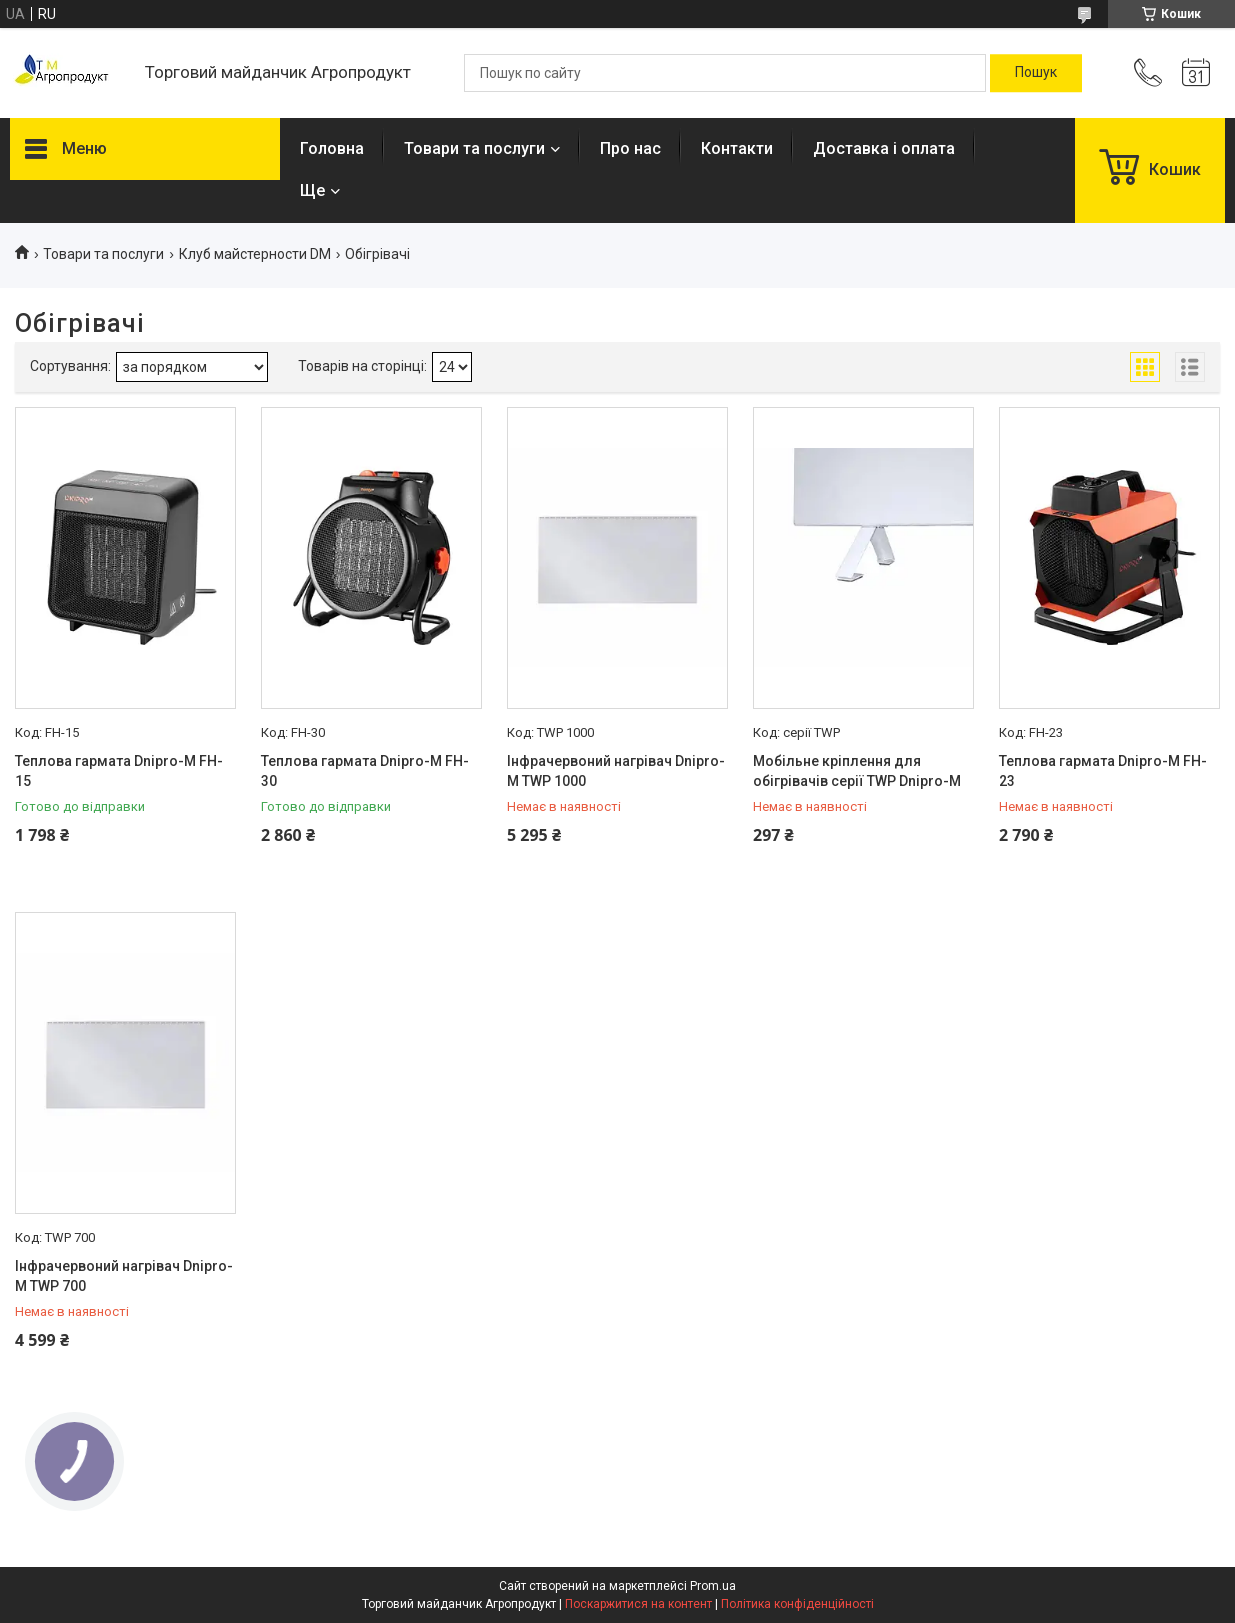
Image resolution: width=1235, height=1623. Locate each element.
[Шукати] (1036, 73)
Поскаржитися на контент (638, 1604)
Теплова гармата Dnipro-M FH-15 (119, 771)
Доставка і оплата (884, 148)
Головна (332, 148)
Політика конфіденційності (797, 1604)
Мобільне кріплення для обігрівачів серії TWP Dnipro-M (857, 771)
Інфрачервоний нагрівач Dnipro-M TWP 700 (124, 1276)
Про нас (630, 148)
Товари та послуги (474, 148)
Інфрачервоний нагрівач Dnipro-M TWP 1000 (616, 771)
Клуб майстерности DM (255, 254)
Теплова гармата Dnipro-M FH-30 (365, 771)
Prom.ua (713, 1586)
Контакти (737, 148)
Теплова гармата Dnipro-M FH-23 (1103, 771)
